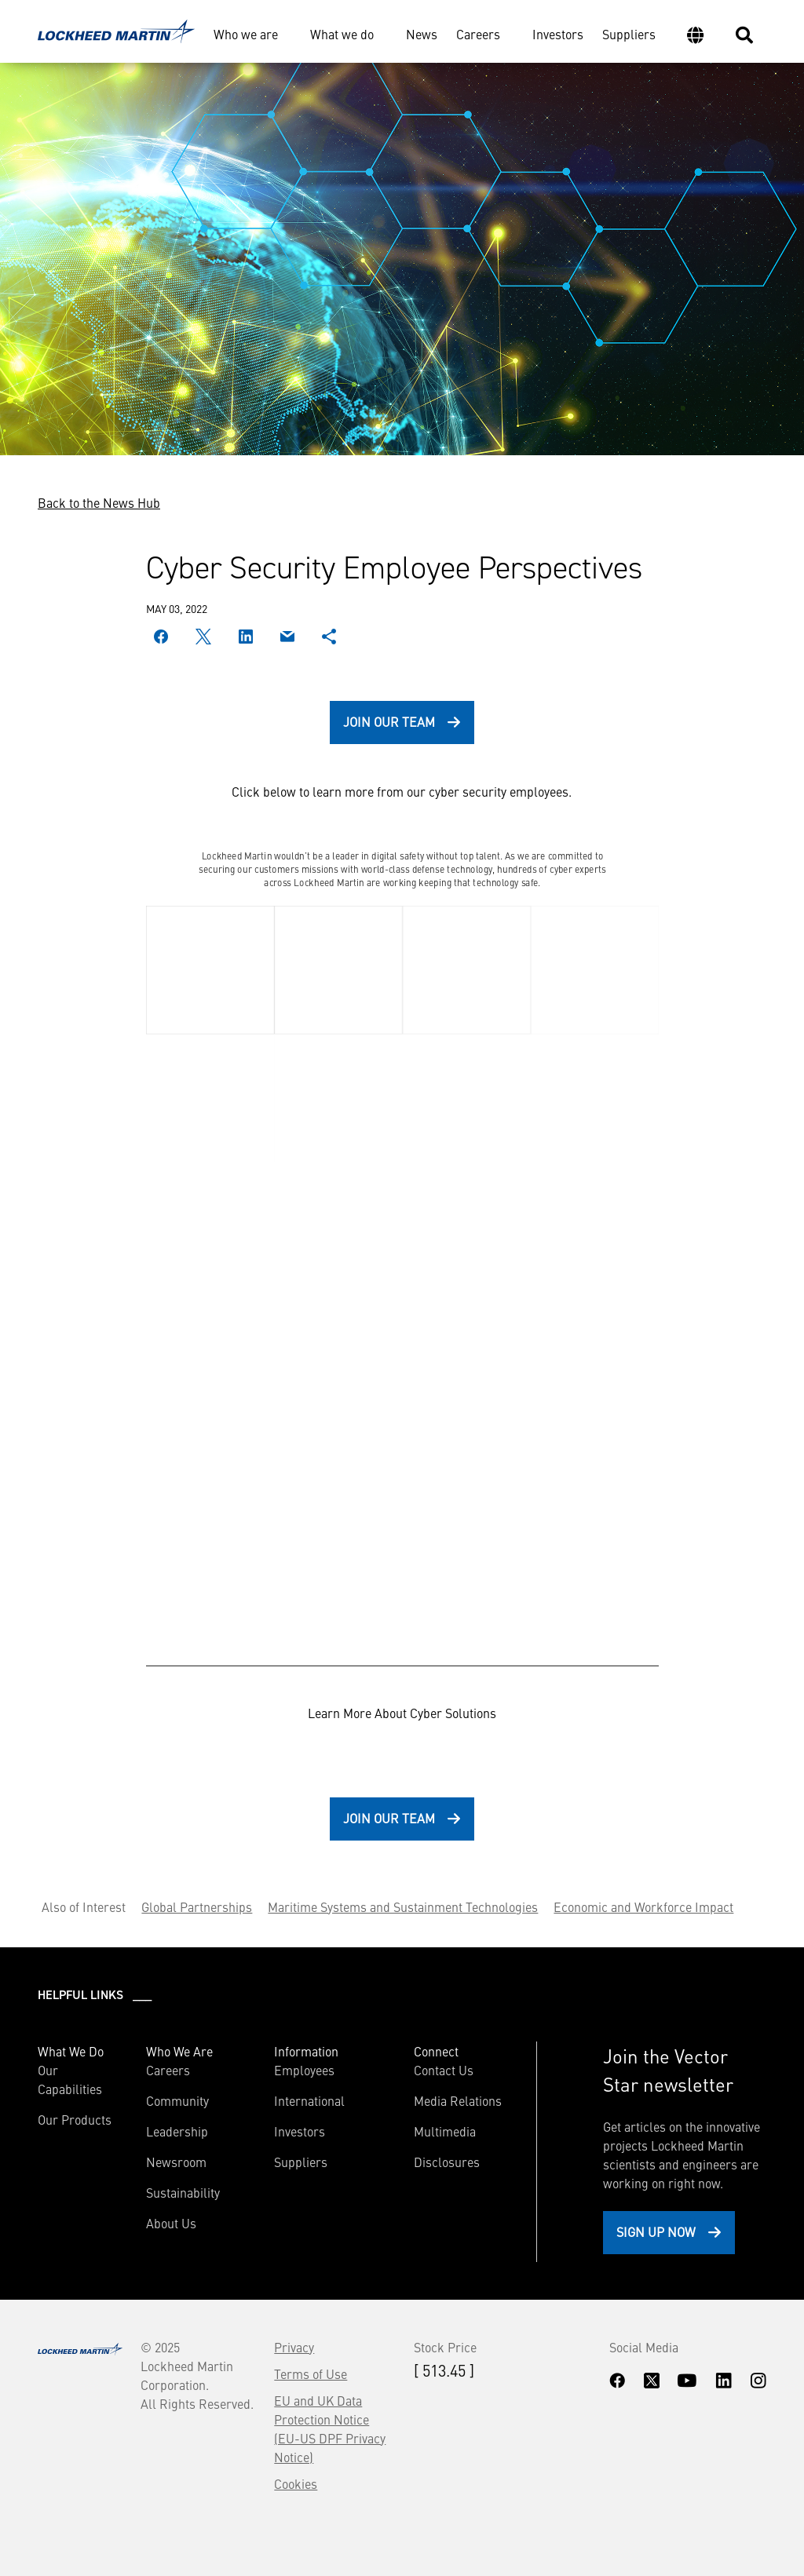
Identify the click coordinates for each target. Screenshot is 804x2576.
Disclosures (447, 2161)
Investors (557, 33)
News (421, 33)
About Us (171, 2222)
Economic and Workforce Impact (643, 1906)
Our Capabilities (70, 2079)
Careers (478, 33)
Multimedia (445, 2131)
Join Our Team (389, 721)
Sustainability (183, 2192)
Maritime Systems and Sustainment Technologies (403, 1906)
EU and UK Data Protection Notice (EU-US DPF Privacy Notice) (330, 2428)
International (309, 2100)
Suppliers (629, 33)
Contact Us (443, 2069)
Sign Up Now (656, 2231)
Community (177, 2100)
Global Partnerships (196, 1906)
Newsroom (176, 2161)
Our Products (74, 2119)
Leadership (177, 2131)
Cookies (295, 2483)
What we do (342, 33)
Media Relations (458, 2100)
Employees (304, 2069)
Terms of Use (310, 2373)
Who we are (246, 33)
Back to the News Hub (99, 502)
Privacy (294, 2346)
